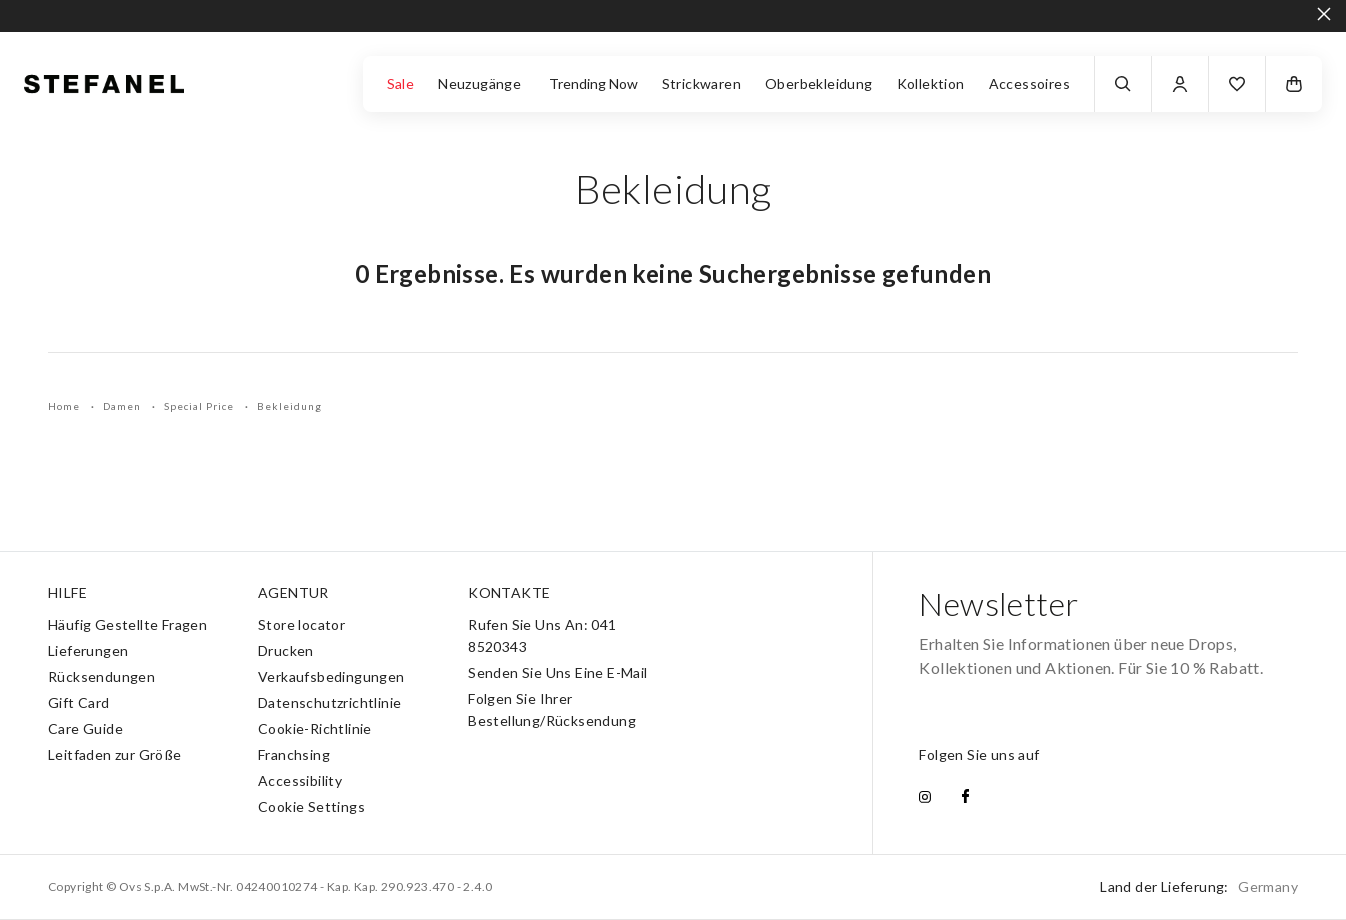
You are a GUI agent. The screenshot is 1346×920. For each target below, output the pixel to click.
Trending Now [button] (593, 83)
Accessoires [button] (1029, 83)
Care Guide (85, 728)
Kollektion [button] (931, 83)
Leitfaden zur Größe (115, 754)
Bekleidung (289, 406)
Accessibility (300, 780)
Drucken (286, 650)
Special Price (200, 406)
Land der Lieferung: (1199, 886)
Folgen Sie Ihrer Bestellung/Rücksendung (552, 709)
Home (65, 406)
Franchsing (294, 754)
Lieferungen (88, 650)
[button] (1237, 84)
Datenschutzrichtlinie (329, 702)
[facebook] (965, 798)
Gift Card (79, 702)
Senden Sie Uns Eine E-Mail (557, 672)
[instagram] (925, 798)
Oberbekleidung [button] (819, 83)
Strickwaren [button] (701, 83)
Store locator (301, 624)
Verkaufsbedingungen (331, 676)
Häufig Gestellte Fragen (127, 624)
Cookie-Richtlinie (315, 728)
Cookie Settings (311, 806)
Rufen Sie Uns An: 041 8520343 (542, 635)
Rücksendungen (101, 676)
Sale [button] (401, 83)
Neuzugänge (481, 83)
